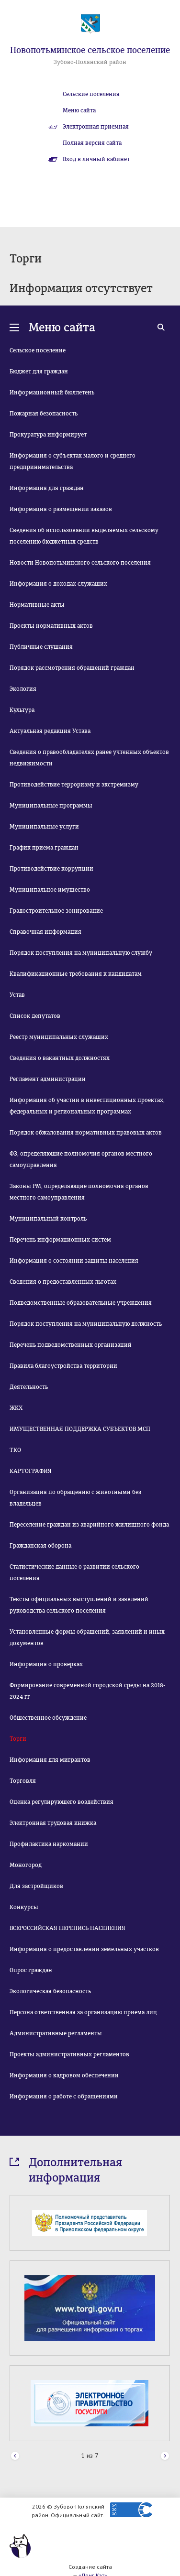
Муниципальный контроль (48, 1218)
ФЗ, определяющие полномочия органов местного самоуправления (81, 1159)
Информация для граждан (47, 488)
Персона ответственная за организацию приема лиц (83, 2012)
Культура (22, 710)
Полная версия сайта (92, 143)
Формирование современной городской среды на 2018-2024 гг (87, 1691)
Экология (23, 689)
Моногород (26, 1865)
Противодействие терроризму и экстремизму (74, 784)
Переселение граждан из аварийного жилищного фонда (89, 1524)
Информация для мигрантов (50, 1760)
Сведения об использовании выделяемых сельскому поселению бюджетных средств (84, 536)
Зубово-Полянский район (90, 62)
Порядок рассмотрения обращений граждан (72, 668)
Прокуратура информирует (48, 434)
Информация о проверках (46, 1664)
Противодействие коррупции (51, 868)
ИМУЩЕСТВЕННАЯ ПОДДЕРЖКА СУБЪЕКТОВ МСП (80, 1429)
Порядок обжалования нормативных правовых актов (86, 1132)
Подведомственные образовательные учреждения (81, 1302)
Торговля (23, 1781)
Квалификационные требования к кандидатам (76, 974)
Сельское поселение (38, 350)
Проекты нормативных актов (51, 625)
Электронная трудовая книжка (53, 1823)
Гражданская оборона (40, 1545)
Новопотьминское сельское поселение (90, 50)
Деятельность (29, 1387)
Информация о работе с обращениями (64, 2096)
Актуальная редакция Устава (50, 731)
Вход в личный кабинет (96, 159)
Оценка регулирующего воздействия (61, 1802)
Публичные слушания (41, 647)
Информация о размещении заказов (61, 509)
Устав (17, 995)
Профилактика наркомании (49, 1844)
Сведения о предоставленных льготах (63, 1281)
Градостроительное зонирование (56, 910)
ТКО (15, 1450)
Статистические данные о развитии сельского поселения (74, 1572)
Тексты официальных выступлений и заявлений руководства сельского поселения (79, 1605)
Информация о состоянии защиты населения (74, 1260)
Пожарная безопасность (44, 413)
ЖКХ (16, 1408)
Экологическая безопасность (50, 1991)
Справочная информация (45, 931)
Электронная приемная (96, 126)
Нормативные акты (37, 604)
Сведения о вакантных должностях (60, 1058)
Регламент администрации (48, 1079)
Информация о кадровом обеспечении (64, 2075)
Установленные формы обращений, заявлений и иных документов (87, 1637)
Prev (15, 2456)
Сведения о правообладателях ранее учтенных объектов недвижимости (89, 758)
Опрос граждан (31, 1970)
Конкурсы (24, 1907)
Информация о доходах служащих (58, 583)
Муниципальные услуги (44, 826)
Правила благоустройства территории (63, 1366)
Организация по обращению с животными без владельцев (75, 1498)
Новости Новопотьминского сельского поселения (80, 562)
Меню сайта (79, 110)
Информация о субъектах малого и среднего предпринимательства (72, 461)
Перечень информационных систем (60, 1239)
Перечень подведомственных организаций (71, 1345)
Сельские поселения (91, 94)
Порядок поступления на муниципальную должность (86, 1324)
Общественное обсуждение (48, 1717)
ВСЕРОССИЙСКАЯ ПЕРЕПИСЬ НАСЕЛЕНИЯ (67, 1928)
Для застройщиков (36, 1886)
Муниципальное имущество (50, 889)
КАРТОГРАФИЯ (31, 1471)
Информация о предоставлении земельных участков (84, 1949)
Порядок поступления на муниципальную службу (81, 953)
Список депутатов (35, 1016)
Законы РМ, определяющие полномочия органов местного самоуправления (79, 1192)
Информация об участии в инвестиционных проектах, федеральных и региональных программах (87, 1106)
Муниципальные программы (51, 805)
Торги (18, 1739)
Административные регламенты (56, 2033)
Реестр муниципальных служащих (59, 1037)
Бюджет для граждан (39, 371)
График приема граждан (44, 847)
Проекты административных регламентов (69, 2054)
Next (164, 2456)
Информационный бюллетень (52, 392)
